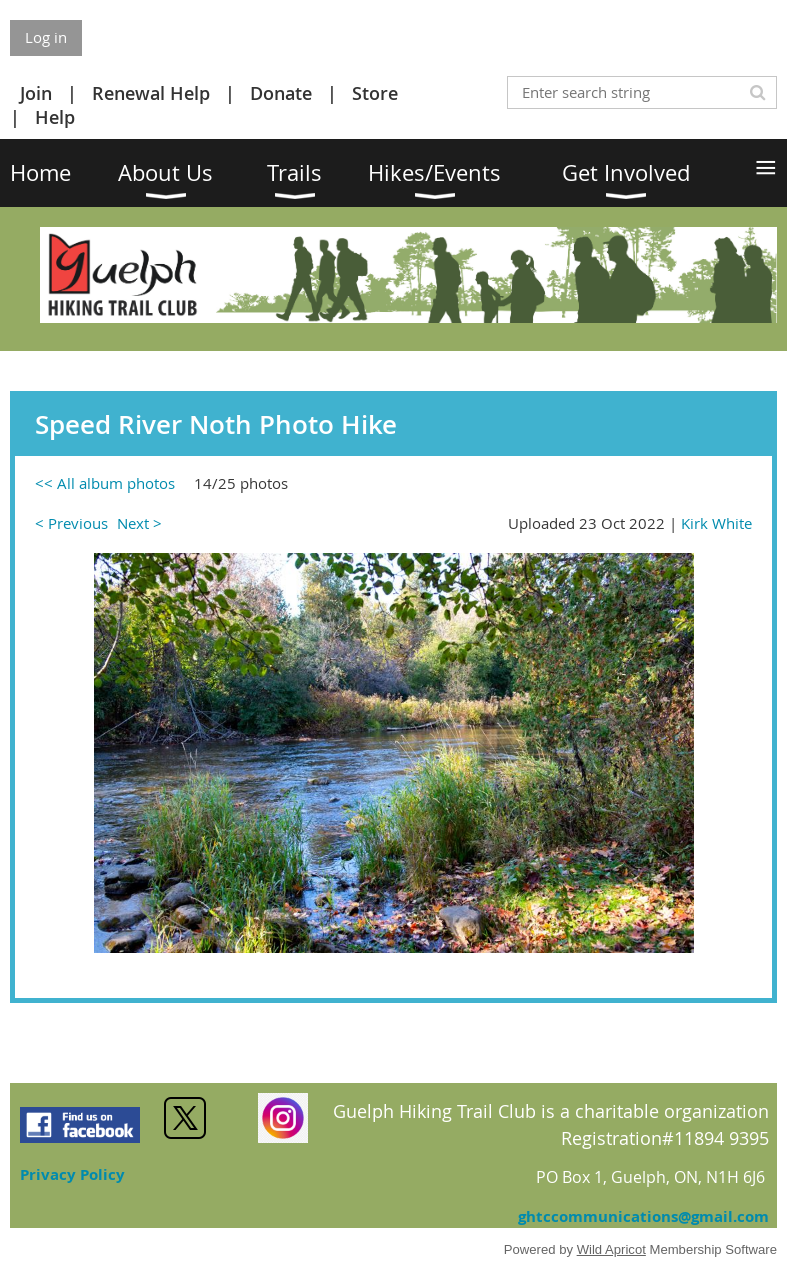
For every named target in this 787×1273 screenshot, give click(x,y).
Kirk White (716, 523)
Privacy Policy (72, 1174)
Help (55, 117)
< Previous (71, 523)
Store (375, 93)
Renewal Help (151, 93)
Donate (281, 93)
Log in (46, 37)
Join (36, 93)
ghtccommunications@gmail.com (643, 1216)
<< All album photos (105, 483)
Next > (139, 523)
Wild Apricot (611, 1249)
